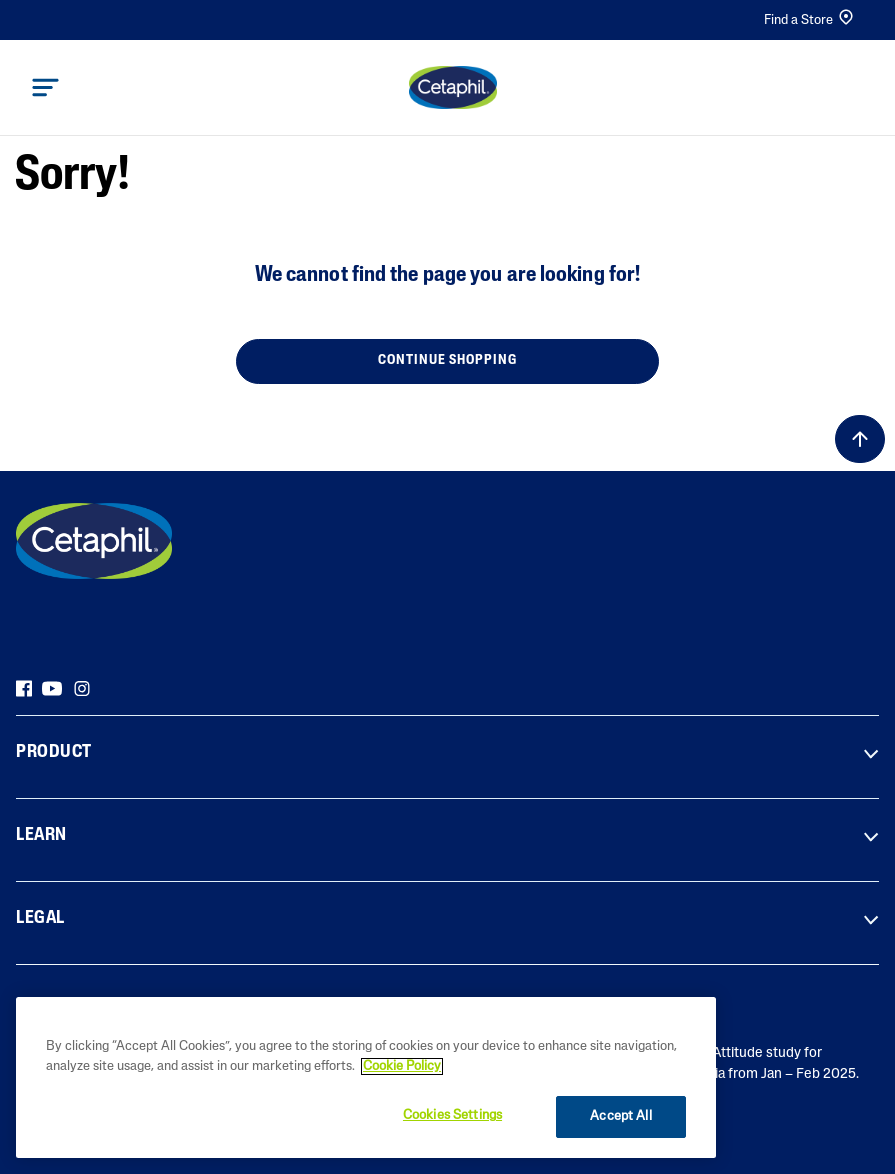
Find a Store (809, 20)
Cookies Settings (452, 1115)
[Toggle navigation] (45, 87)
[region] (366, 1077)
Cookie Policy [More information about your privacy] (402, 1066)
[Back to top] (860, 439)
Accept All (620, 1116)
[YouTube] (52, 688)
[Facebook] (24, 688)
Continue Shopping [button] (447, 360)
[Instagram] (82, 688)
